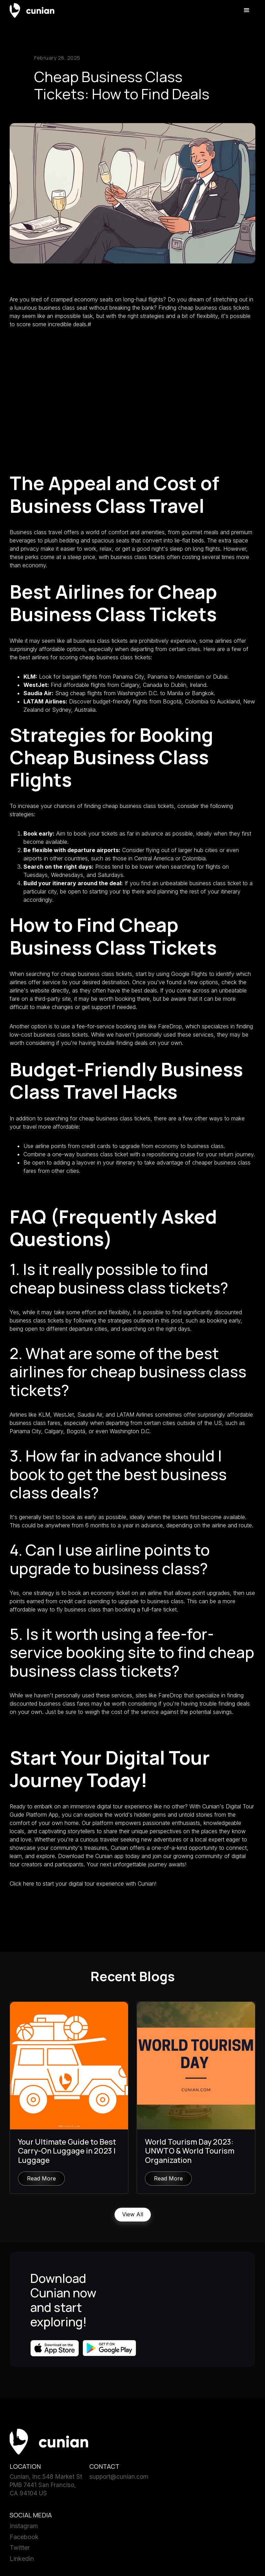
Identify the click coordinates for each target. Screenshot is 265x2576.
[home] (32, 10)
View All (132, 2214)
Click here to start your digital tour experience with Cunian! (83, 1883)
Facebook (24, 2537)
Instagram (24, 2526)
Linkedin (22, 2559)
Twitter (20, 2548)
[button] (246, 10)
